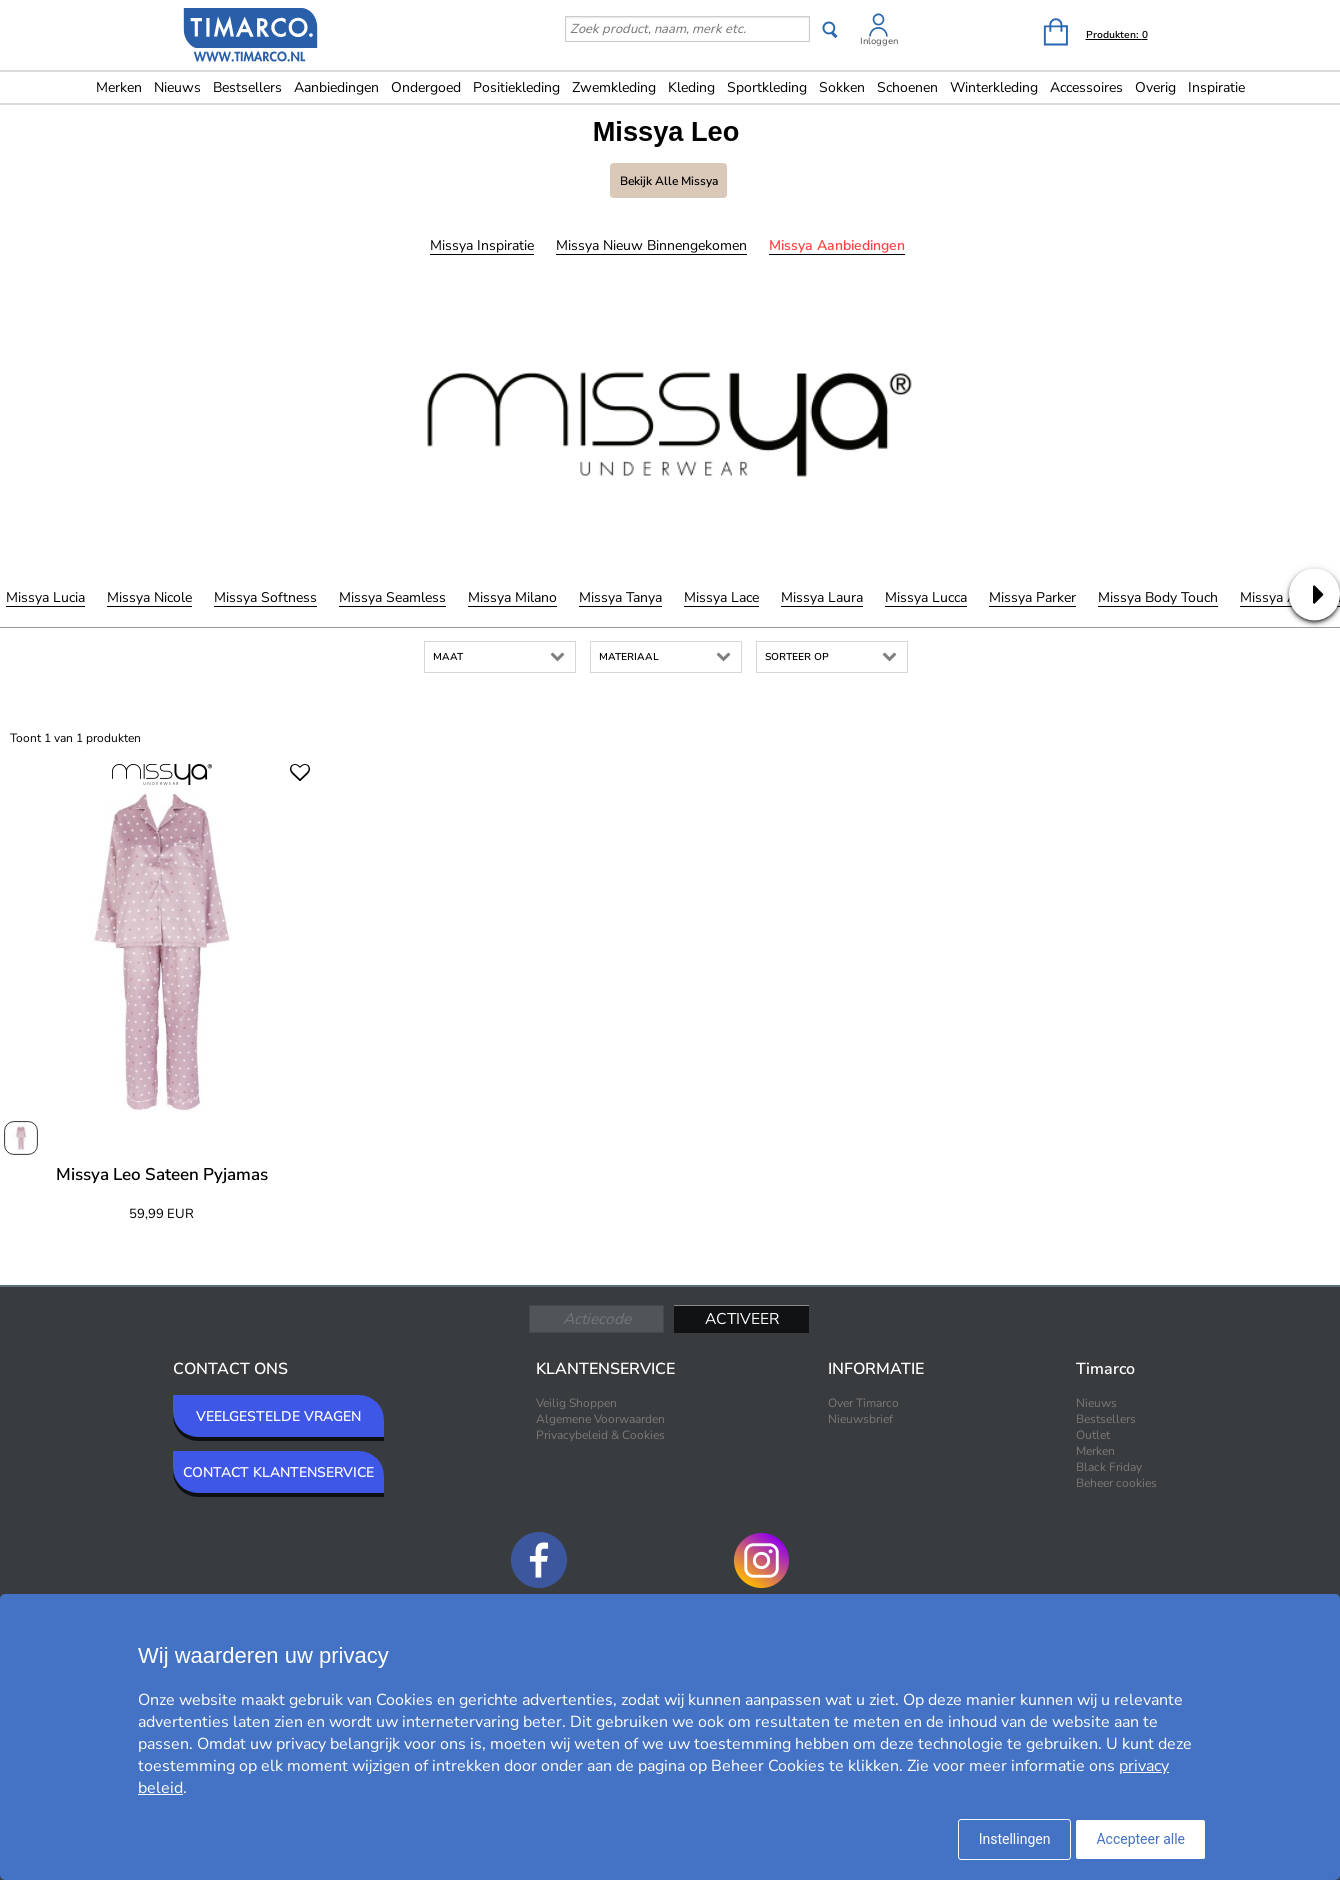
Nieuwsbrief (860, 1419)
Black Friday (1109, 1467)
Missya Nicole (149, 597)
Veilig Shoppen (576, 1403)
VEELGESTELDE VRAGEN (278, 1416)
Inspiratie (1216, 87)
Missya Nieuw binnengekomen (651, 245)
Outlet (1093, 1435)
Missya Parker (1032, 597)
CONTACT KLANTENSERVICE (278, 1472)
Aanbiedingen (336, 87)
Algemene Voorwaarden (600, 1419)
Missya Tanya (620, 597)
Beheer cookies (1116, 1483)
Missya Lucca (926, 597)
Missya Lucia (45, 597)
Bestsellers (247, 87)
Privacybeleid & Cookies (600, 1435)
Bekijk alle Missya (669, 181)
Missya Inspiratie (482, 245)
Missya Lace (721, 597)
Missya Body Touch (1158, 597)
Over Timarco (863, 1403)
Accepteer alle (1140, 1839)
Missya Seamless (392, 597)
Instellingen (1015, 1839)
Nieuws (177, 87)
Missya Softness (265, 597)
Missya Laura (822, 597)
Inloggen (879, 41)
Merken (119, 87)
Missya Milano (512, 597)
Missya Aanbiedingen (837, 245)
